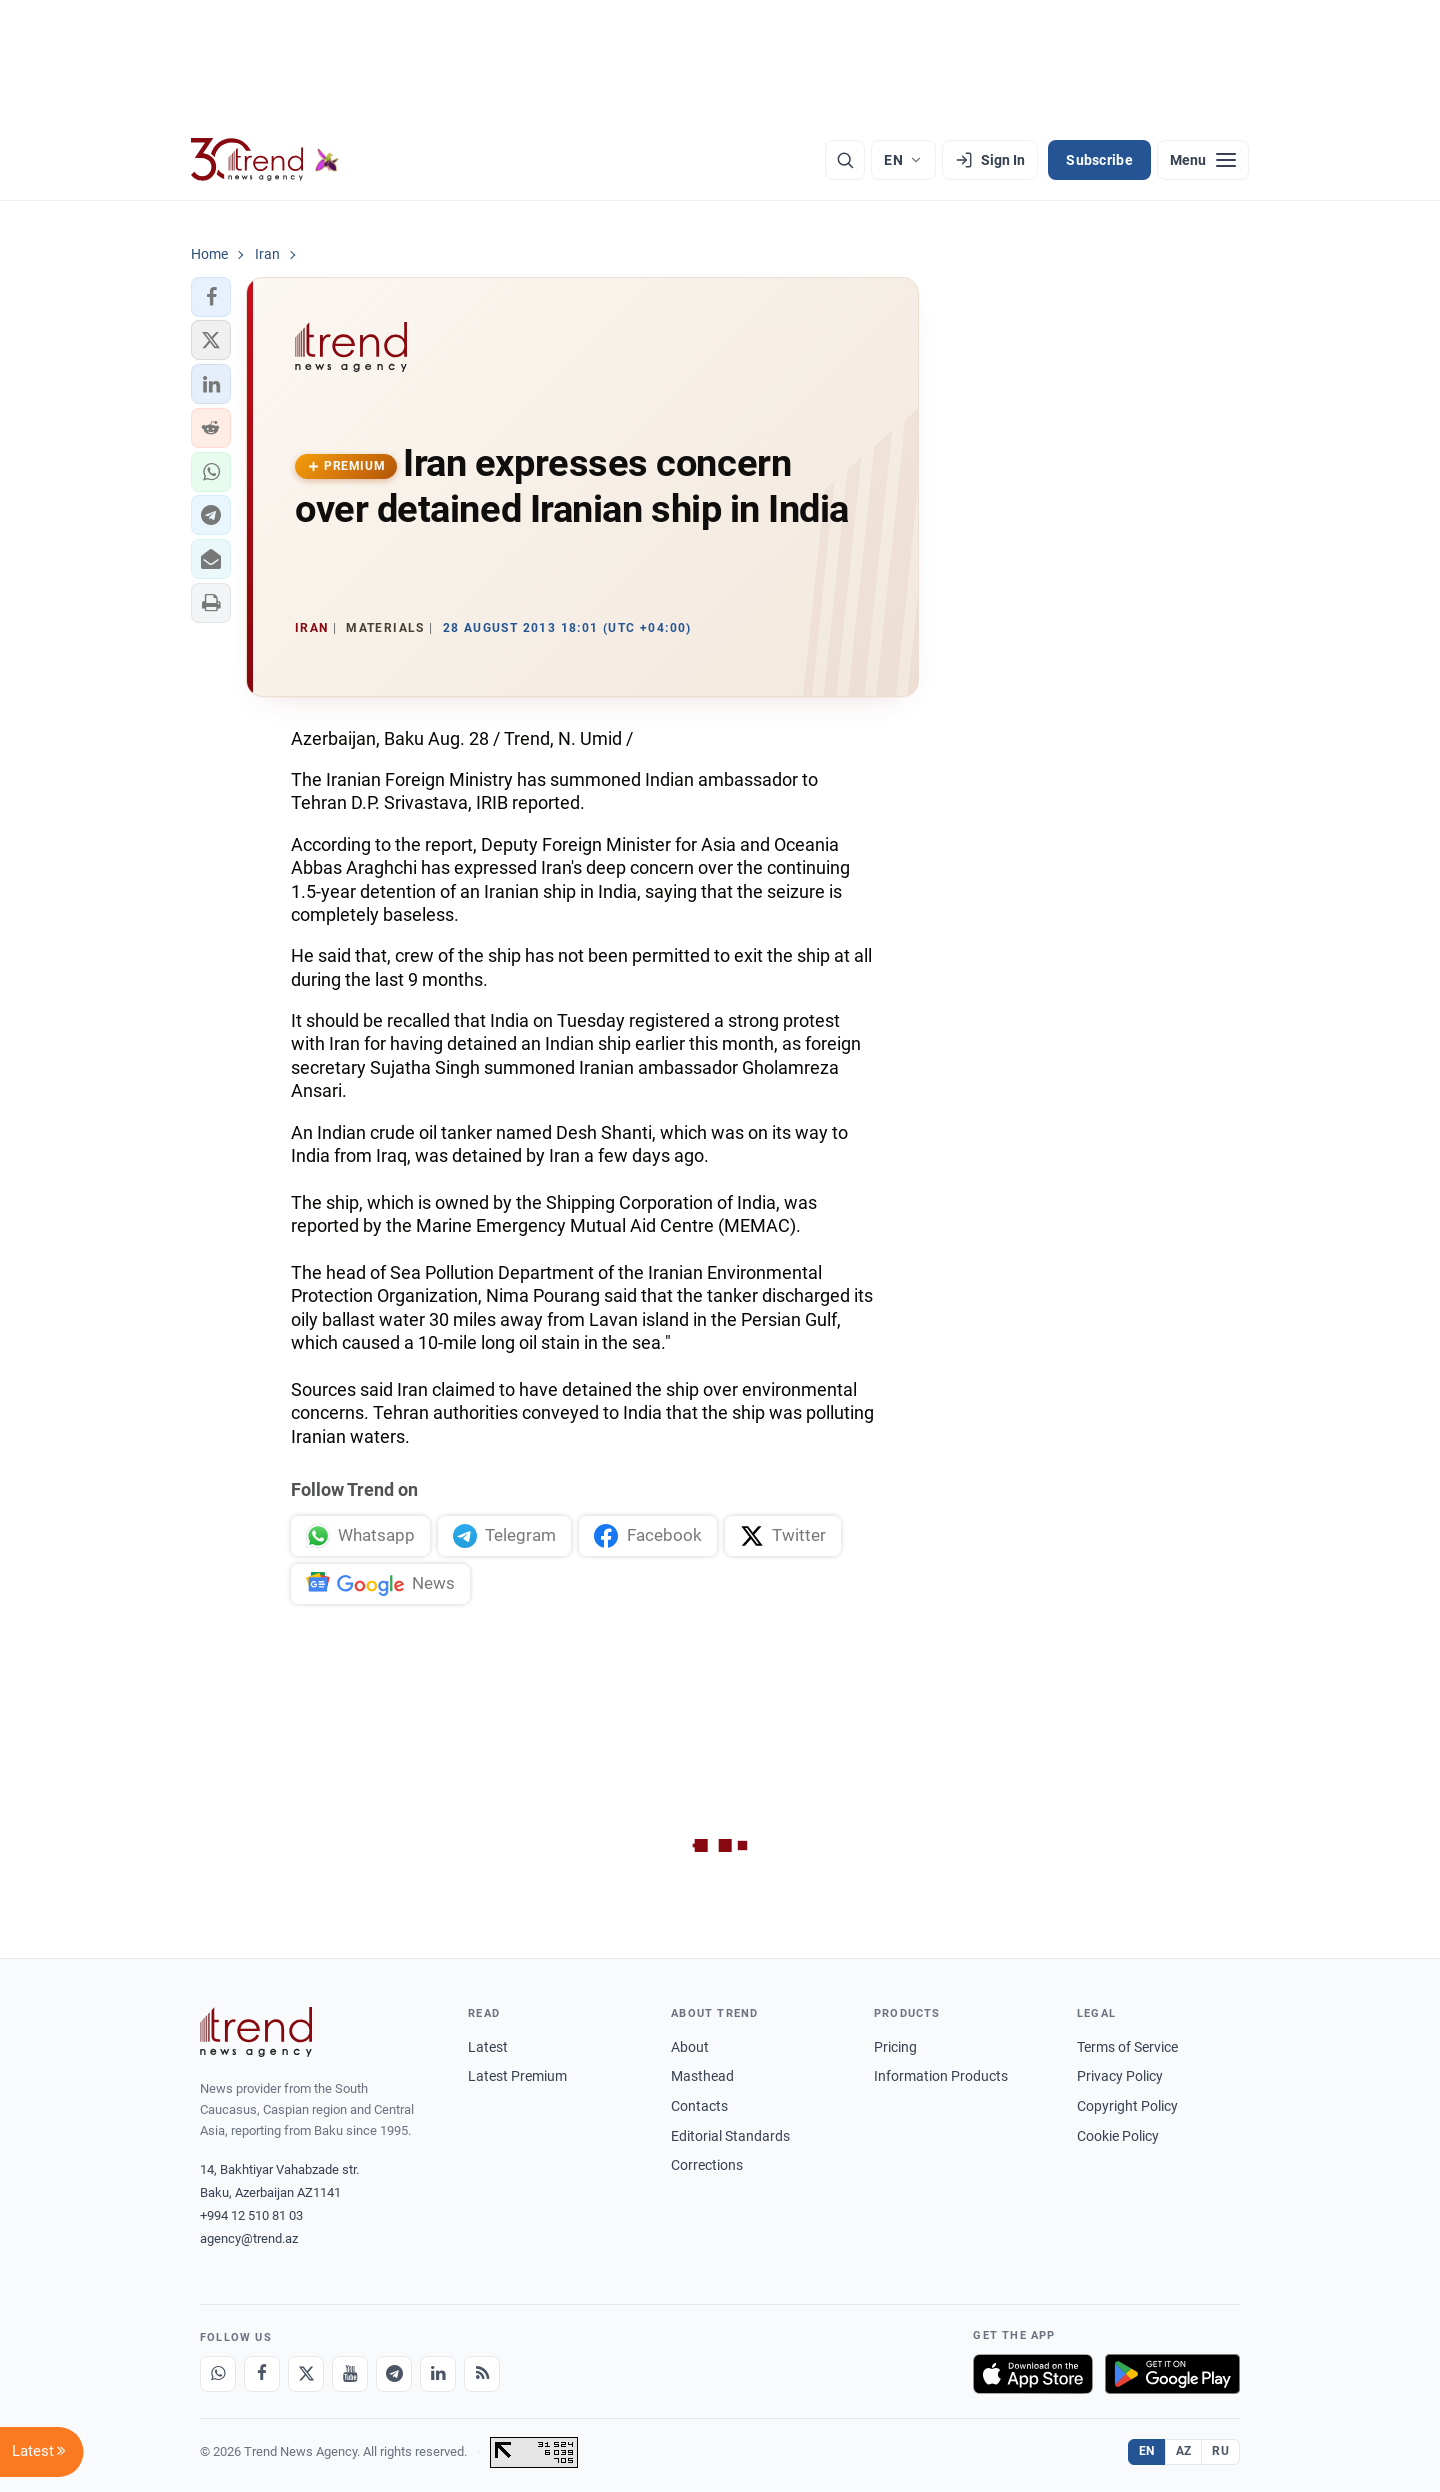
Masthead (702, 2076)
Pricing (895, 2047)
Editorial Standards (730, 2136)
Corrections (707, 2165)
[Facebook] (262, 2374)
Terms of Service (1127, 2047)
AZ (1184, 2451)
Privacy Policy (1120, 2076)
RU (1220, 2451)
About (690, 2047)
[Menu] (1203, 160)
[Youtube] (350, 2374)
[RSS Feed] (482, 2374)
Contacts (699, 2106)
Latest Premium (517, 2076)
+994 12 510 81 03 (251, 2215)
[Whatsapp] (218, 2374)
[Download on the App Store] (1033, 2374)
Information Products (941, 2076)
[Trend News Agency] (256, 2032)
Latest (488, 2047)
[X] (306, 2374)
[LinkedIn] (438, 2374)
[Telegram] (394, 2374)
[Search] (845, 160)
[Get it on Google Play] (1172, 2374)
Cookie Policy (1118, 2136)
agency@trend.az (249, 2238)
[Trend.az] (265, 160)
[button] (211, 297)
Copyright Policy (1127, 2106)
